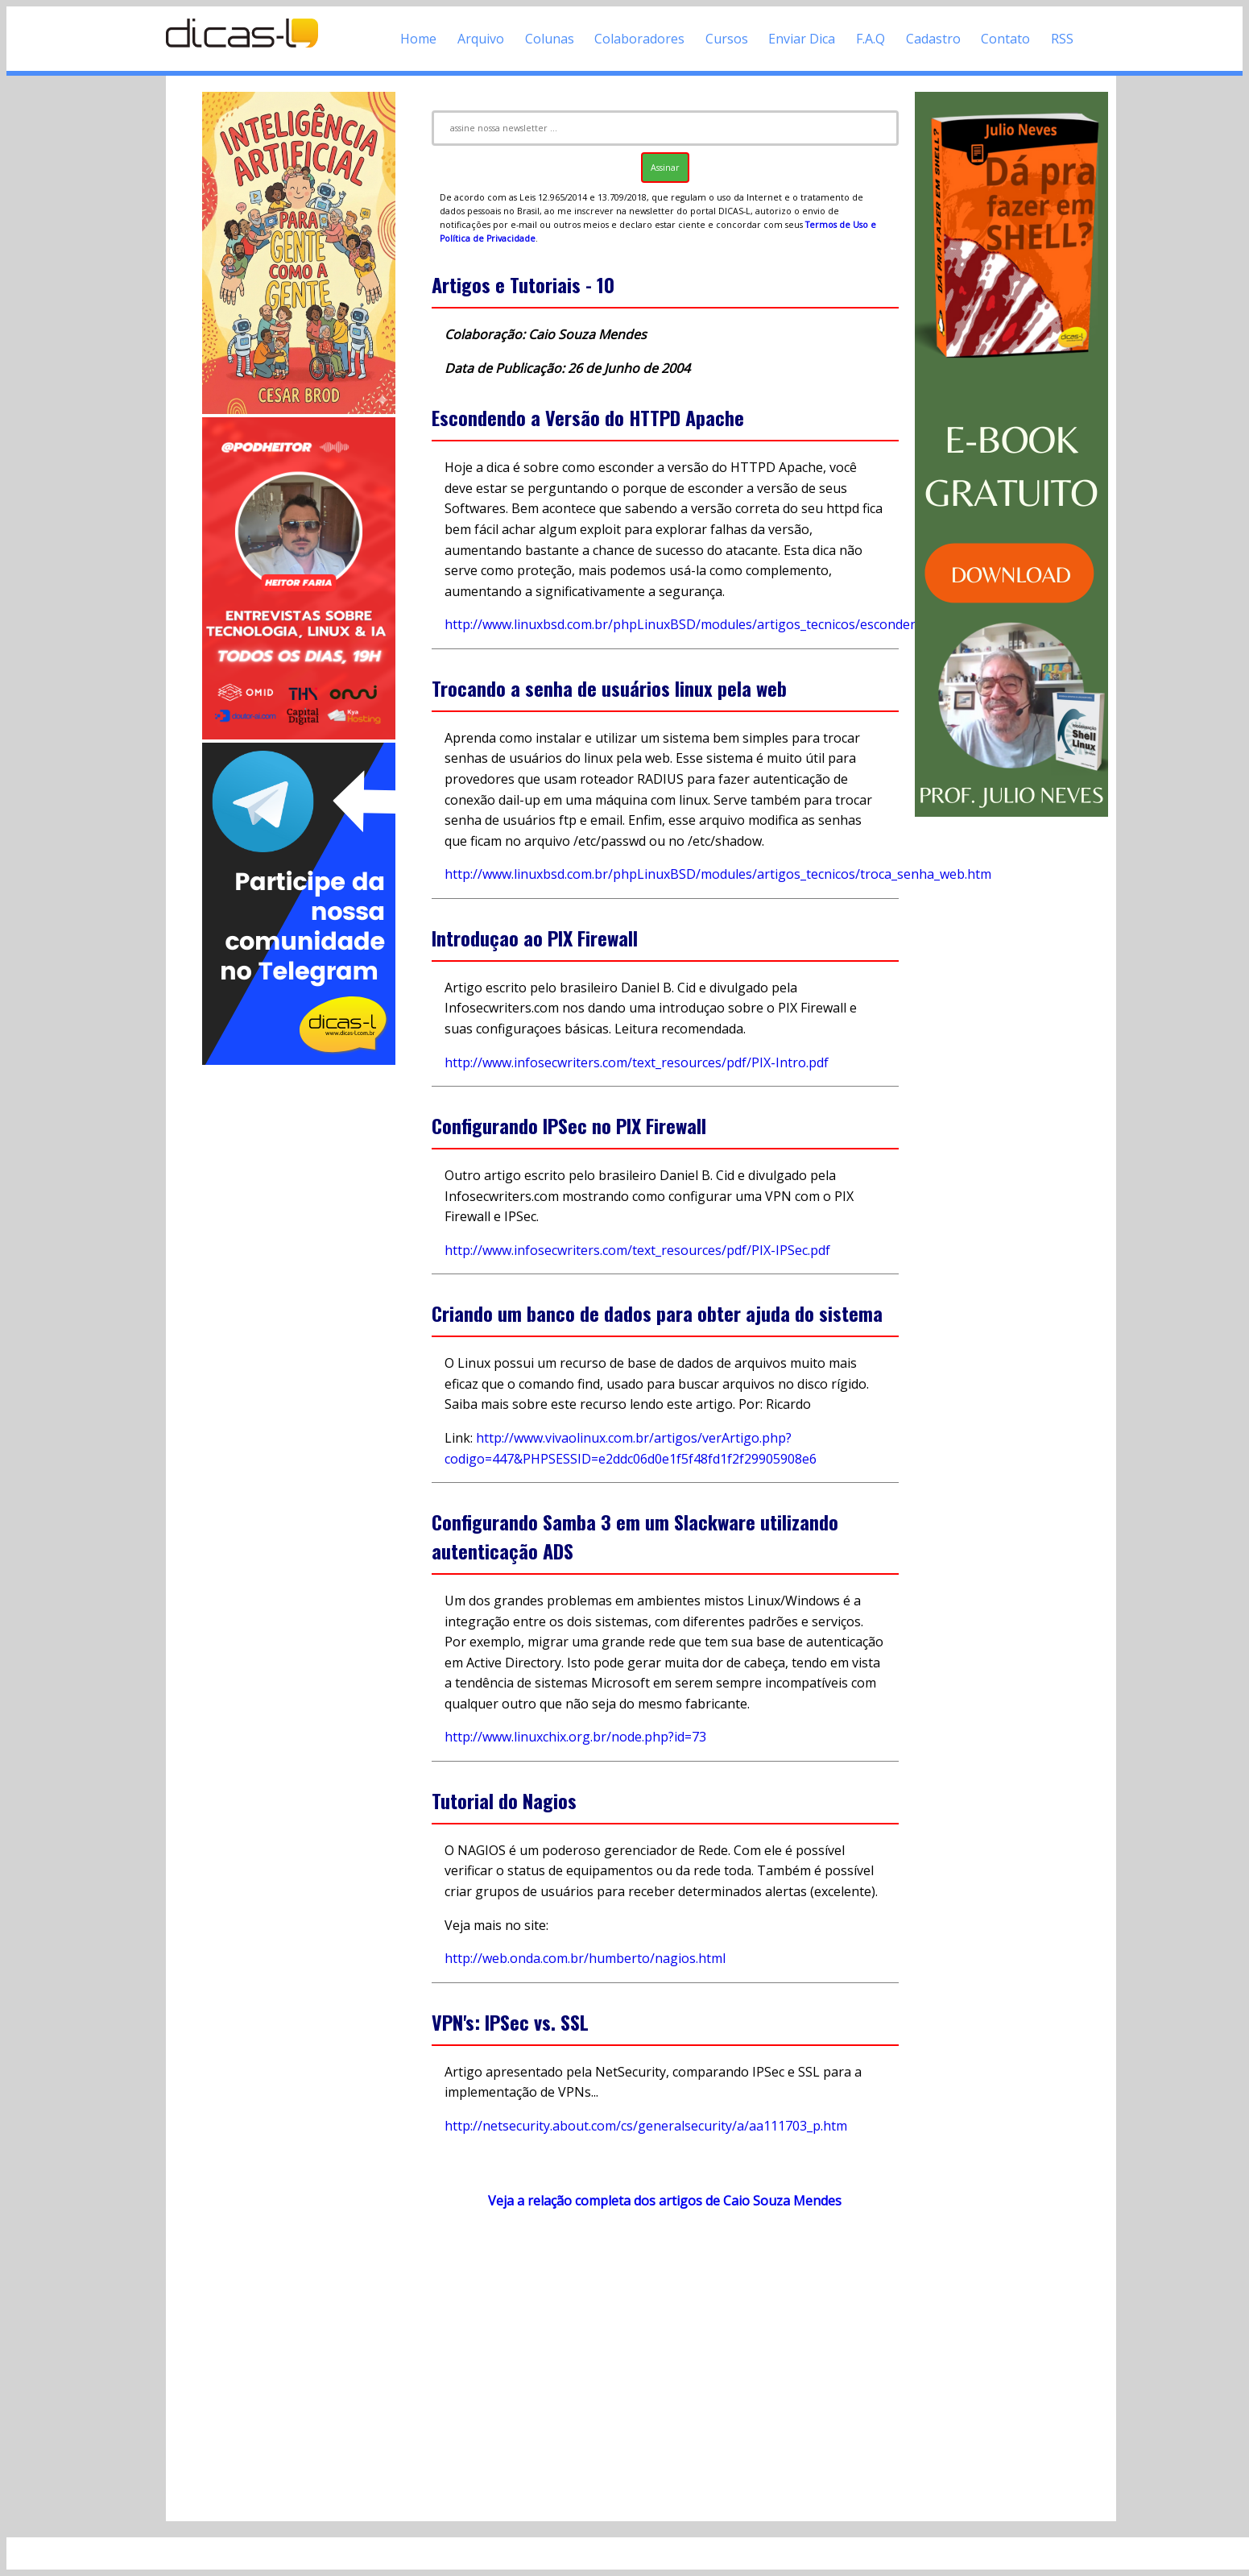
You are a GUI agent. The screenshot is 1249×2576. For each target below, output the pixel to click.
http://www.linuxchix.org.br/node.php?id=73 (575, 1737)
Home (418, 39)
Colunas (549, 39)
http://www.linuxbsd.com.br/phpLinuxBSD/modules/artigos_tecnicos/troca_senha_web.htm (718, 874)
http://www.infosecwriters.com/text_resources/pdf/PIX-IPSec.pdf (637, 1250)
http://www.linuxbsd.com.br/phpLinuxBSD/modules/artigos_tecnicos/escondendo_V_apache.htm (734, 624)
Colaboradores (639, 39)
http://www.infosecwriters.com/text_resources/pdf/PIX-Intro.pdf (637, 1062)
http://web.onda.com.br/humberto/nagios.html (585, 1958)
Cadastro (933, 39)
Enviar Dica (801, 39)
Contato (1005, 39)
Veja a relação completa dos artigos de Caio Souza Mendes (665, 2200)
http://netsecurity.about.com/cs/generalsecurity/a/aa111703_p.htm (646, 2126)
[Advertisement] (299, 1309)
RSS (1062, 39)
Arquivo (480, 39)
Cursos (726, 39)
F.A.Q (870, 39)
